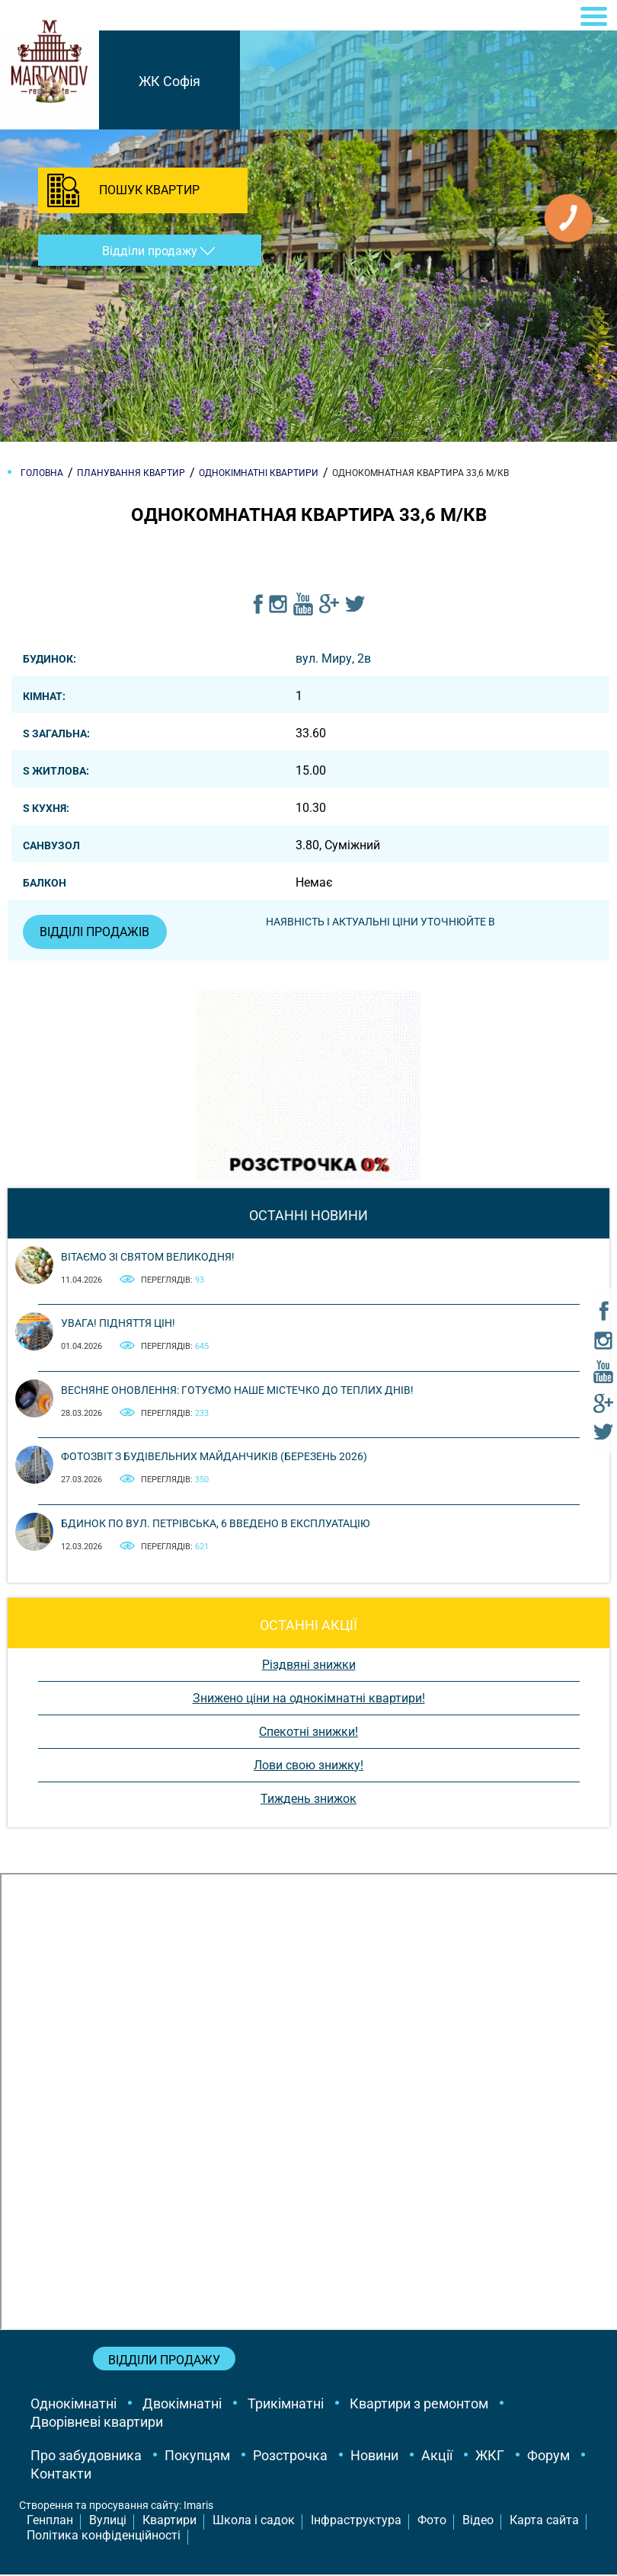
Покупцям (197, 2457)
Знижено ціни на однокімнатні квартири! (309, 1699)
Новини (374, 2457)
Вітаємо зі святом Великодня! (148, 1257)
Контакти (60, 2475)
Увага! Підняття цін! (118, 1324)
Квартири (169, 2521)
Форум (548, 2457)
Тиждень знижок (308, 1799)
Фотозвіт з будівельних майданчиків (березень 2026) (214, 1458)
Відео (478, 2521)
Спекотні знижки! (308, 1732)
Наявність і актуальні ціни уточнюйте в (382, 922)
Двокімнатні (182, 2405)
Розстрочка (290, 2457)
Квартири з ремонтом (419, 2405)
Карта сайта (544, 2521)
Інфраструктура (356, 2521)
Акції (436, 2457)
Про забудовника (86, 2457)
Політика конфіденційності (104, 2537)
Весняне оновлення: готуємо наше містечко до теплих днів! (237, 1391)
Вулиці (107, 2521)
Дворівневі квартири (96, 2423)
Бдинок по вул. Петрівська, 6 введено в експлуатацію (215, 1524)
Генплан (50, 2521)
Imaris (198, 2507)
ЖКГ (489, 2457)
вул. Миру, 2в (333, 658)
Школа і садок (254, 2521)
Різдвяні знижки (309, 1665)
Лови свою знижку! (308, 1766)
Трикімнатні (286, 2405)
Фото (431, 2521)
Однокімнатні (73, 2405)
